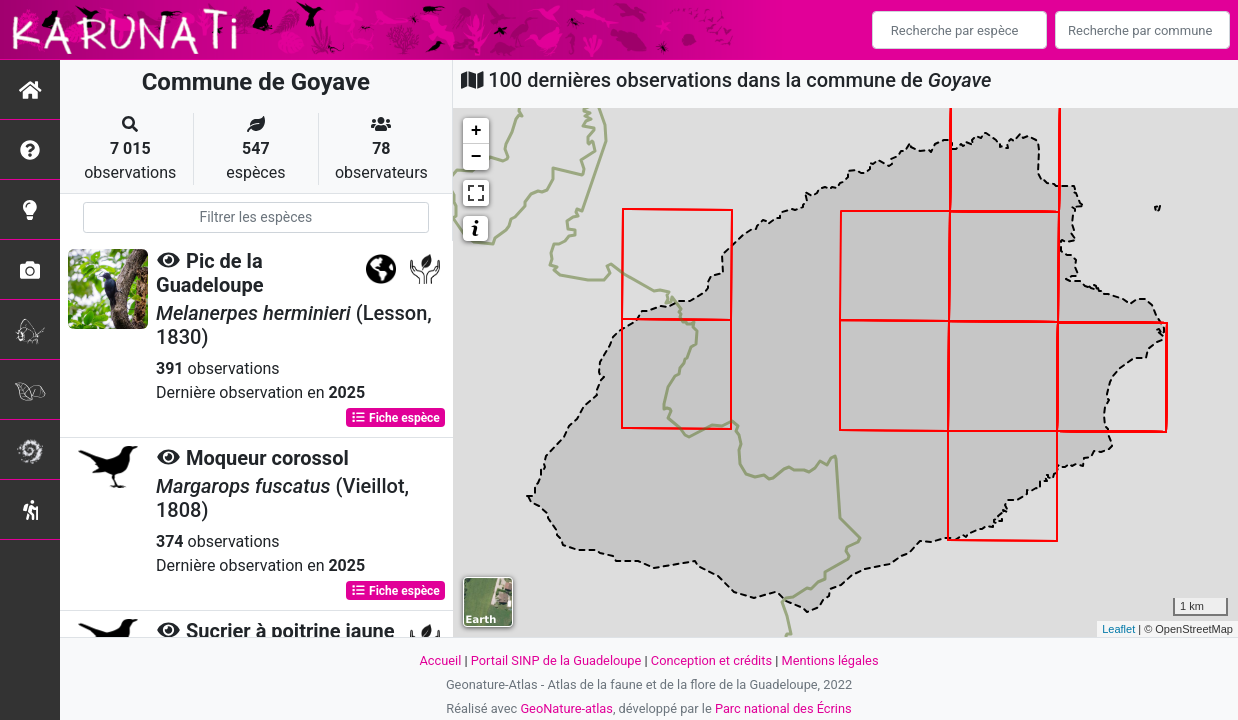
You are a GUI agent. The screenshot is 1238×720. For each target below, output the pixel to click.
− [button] (476, 157)
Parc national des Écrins (783, 708)
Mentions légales (829, 660)
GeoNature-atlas (566, 708)
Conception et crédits (711, 660)
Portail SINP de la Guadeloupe (556, 660)
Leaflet (1118, 629)
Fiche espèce (395, 418)
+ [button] (476, 131)
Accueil (441, 660)
